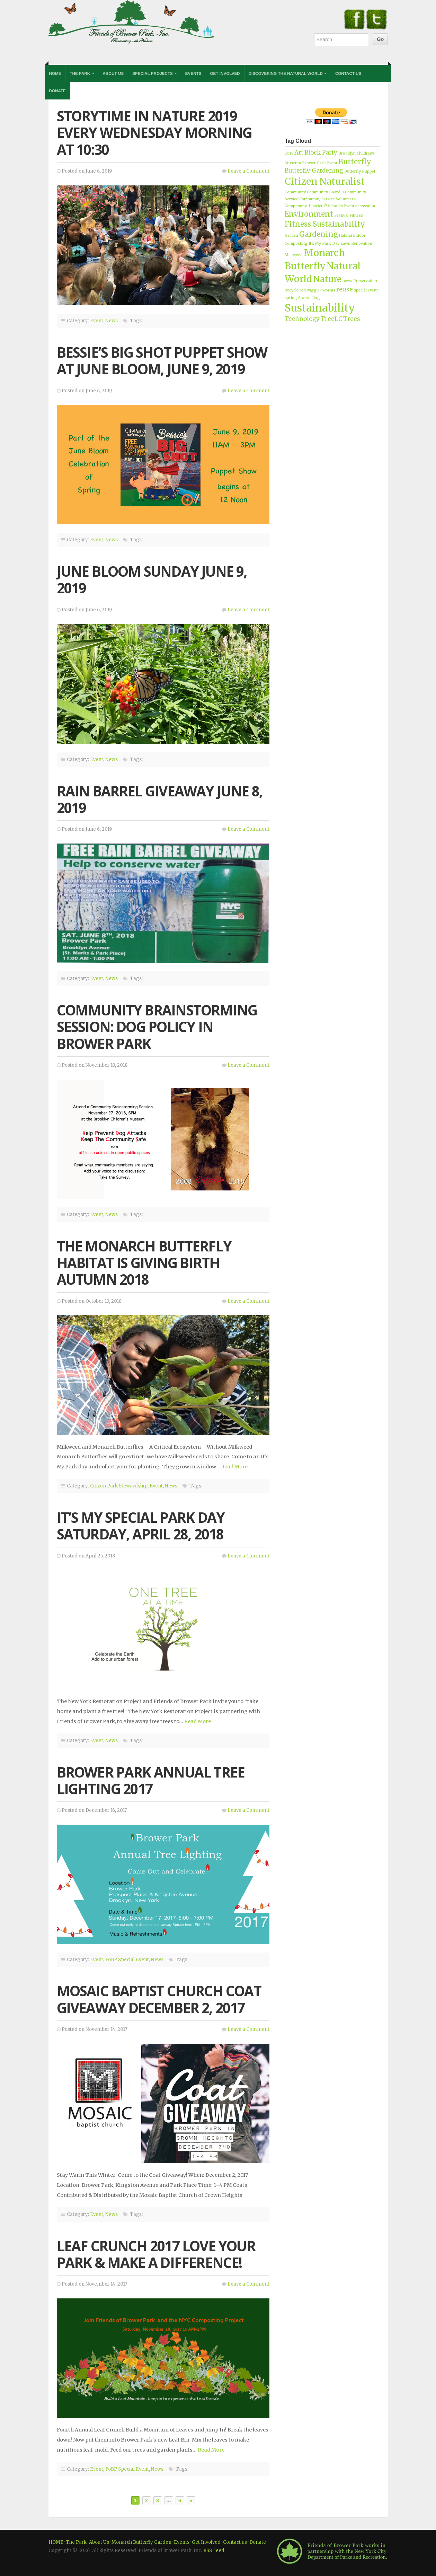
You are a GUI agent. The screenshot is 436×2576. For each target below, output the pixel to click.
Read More (234, 1467)
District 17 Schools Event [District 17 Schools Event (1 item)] (331, 206)
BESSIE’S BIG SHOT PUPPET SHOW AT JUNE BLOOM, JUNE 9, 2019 (162, 360)
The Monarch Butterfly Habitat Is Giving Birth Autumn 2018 (144, 1263)
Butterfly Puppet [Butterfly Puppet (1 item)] (359, 171)
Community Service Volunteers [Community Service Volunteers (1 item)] (327, 199)
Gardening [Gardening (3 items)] (318, 234)
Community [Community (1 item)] (295, 192)
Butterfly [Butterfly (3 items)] (354, 161)
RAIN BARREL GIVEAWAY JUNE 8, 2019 (160, 799)
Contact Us (348, 73)
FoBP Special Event (127, 1960)
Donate (57, 91)
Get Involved (225, 73)
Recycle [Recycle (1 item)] (292, 290)
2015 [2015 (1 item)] (289, 153)
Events (193, 73)
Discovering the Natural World (286, 73)
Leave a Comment (248, 171)
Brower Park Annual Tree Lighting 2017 (151, 1780)
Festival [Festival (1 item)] (341, 215)
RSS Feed (213, 2550)
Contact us (235, 2542)
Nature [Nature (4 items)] (327, 279)
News (111, 321)
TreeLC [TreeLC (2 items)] (331, 319)
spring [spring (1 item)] (291, 298)
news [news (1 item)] (347, 281)
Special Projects (152, 73)
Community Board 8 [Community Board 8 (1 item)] (325, 192)
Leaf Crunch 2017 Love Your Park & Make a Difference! (156, 2254)
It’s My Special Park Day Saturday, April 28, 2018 (141, 1526)
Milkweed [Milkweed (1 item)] (294, 255)
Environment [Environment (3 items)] (309, 214)
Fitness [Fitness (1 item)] (356, 215)
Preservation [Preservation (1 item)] (365, 281)
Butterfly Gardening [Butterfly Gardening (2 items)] (314, 170)
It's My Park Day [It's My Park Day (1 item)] (324, 243)
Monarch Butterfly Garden (141, 2542)
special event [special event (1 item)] (366, 290)
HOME (55, 2542)
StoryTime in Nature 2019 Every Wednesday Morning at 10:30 (154, 132)
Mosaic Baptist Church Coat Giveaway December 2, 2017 (159, 1999)
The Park (80, 73)
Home (55, 73)
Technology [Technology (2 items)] (302, 319)
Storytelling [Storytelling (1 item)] (309, 298)
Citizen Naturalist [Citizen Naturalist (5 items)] (325, 181)
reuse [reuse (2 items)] (344, 289)
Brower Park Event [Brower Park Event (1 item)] (319, 163)
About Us (113, 73)
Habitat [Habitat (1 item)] (345, 235)
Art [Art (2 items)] (298, 152)
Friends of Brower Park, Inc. (131, 22)
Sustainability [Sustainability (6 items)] (320, 308)
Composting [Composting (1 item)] (296, 206)
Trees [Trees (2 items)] (351, 319)
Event (96, 321)
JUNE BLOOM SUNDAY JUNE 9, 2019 (152, 579)
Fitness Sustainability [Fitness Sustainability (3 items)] (325, 224)
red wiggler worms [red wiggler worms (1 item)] (317, 290)
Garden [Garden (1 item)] (291, 235)
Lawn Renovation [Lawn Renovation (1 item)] (356, 243)
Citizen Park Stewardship (119, 1486)
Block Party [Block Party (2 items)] (320, 152)
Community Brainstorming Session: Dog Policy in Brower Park (157, 1027)
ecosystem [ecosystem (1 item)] (365, 206)
